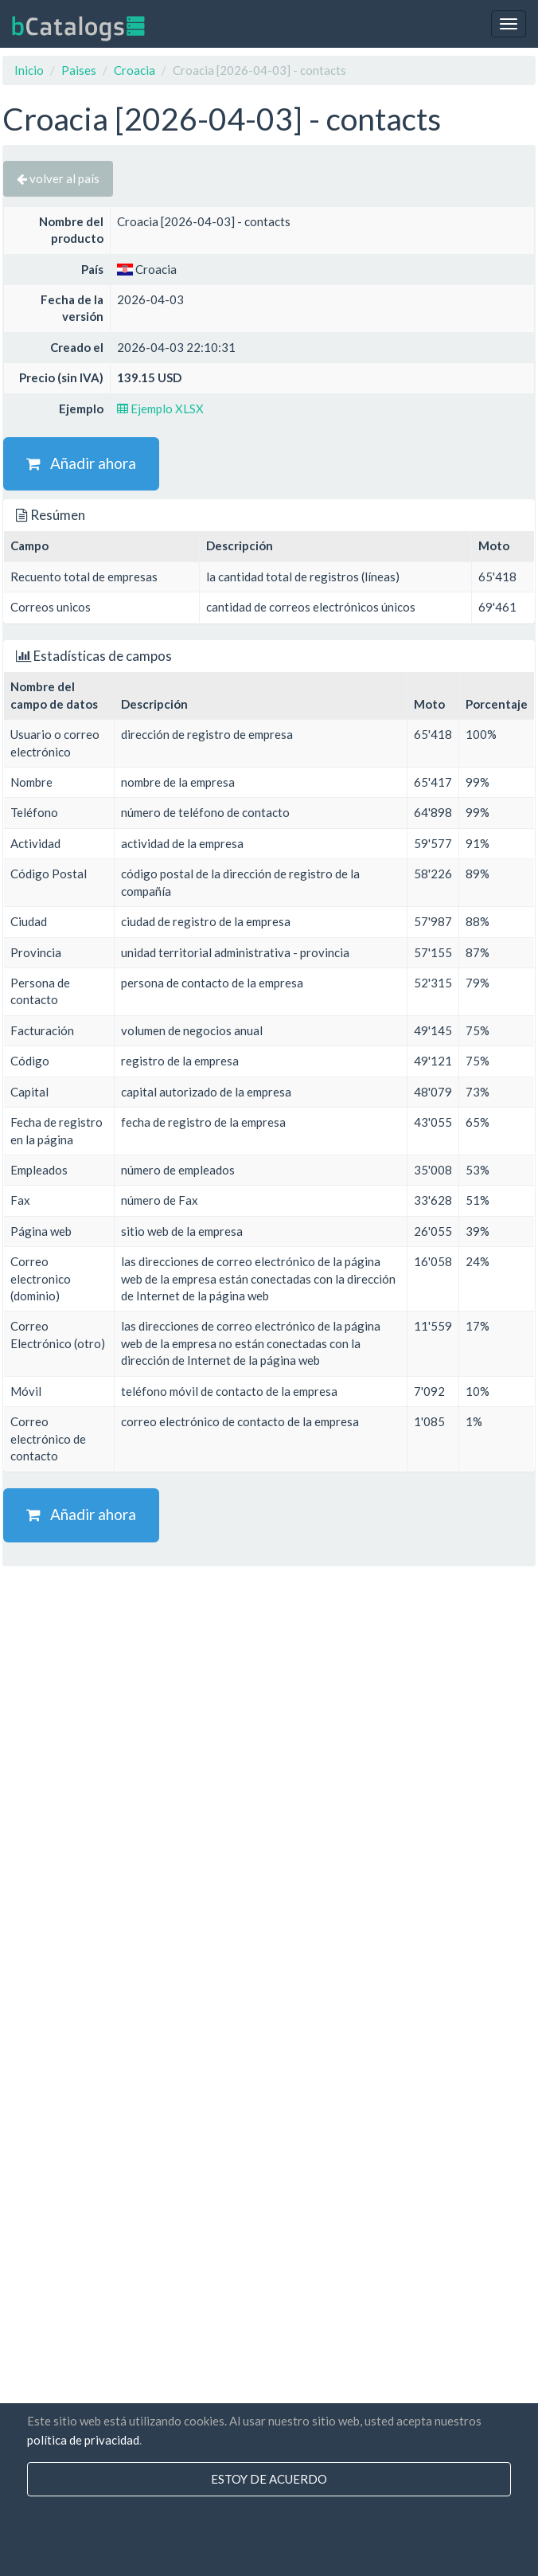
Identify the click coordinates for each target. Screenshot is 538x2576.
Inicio (29, 70)
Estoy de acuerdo (269, 2479)
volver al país (58, 178)
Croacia (134, 70)
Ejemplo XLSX (160, 408)
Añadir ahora (81, 463)
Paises (78, 70)
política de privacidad (83, 2440)
